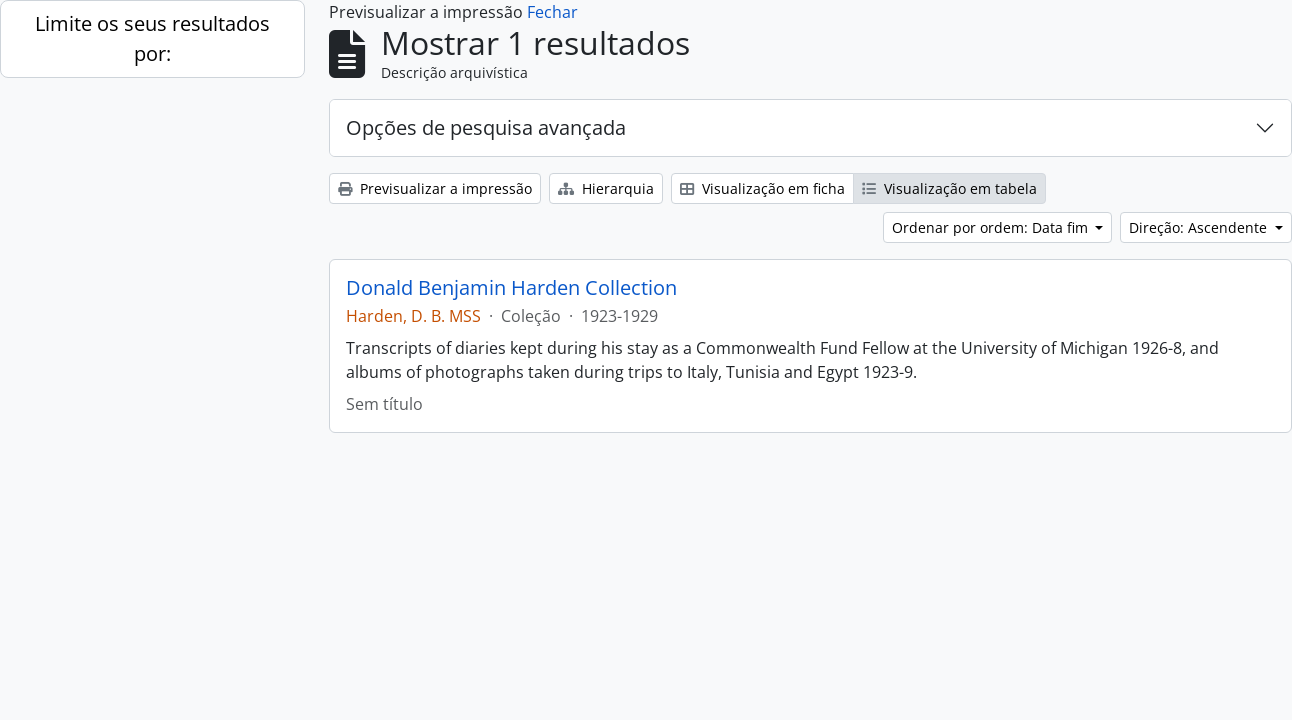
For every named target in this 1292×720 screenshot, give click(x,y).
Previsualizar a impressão (435, 188)
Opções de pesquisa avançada (486, 127)
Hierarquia (606, 188)
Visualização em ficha (762, 188)
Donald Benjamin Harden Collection (511, 288)
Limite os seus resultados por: (152, 38)
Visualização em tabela (949, 188)
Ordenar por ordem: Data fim (992, 227)
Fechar (552, 12)
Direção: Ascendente (1200, 227)
